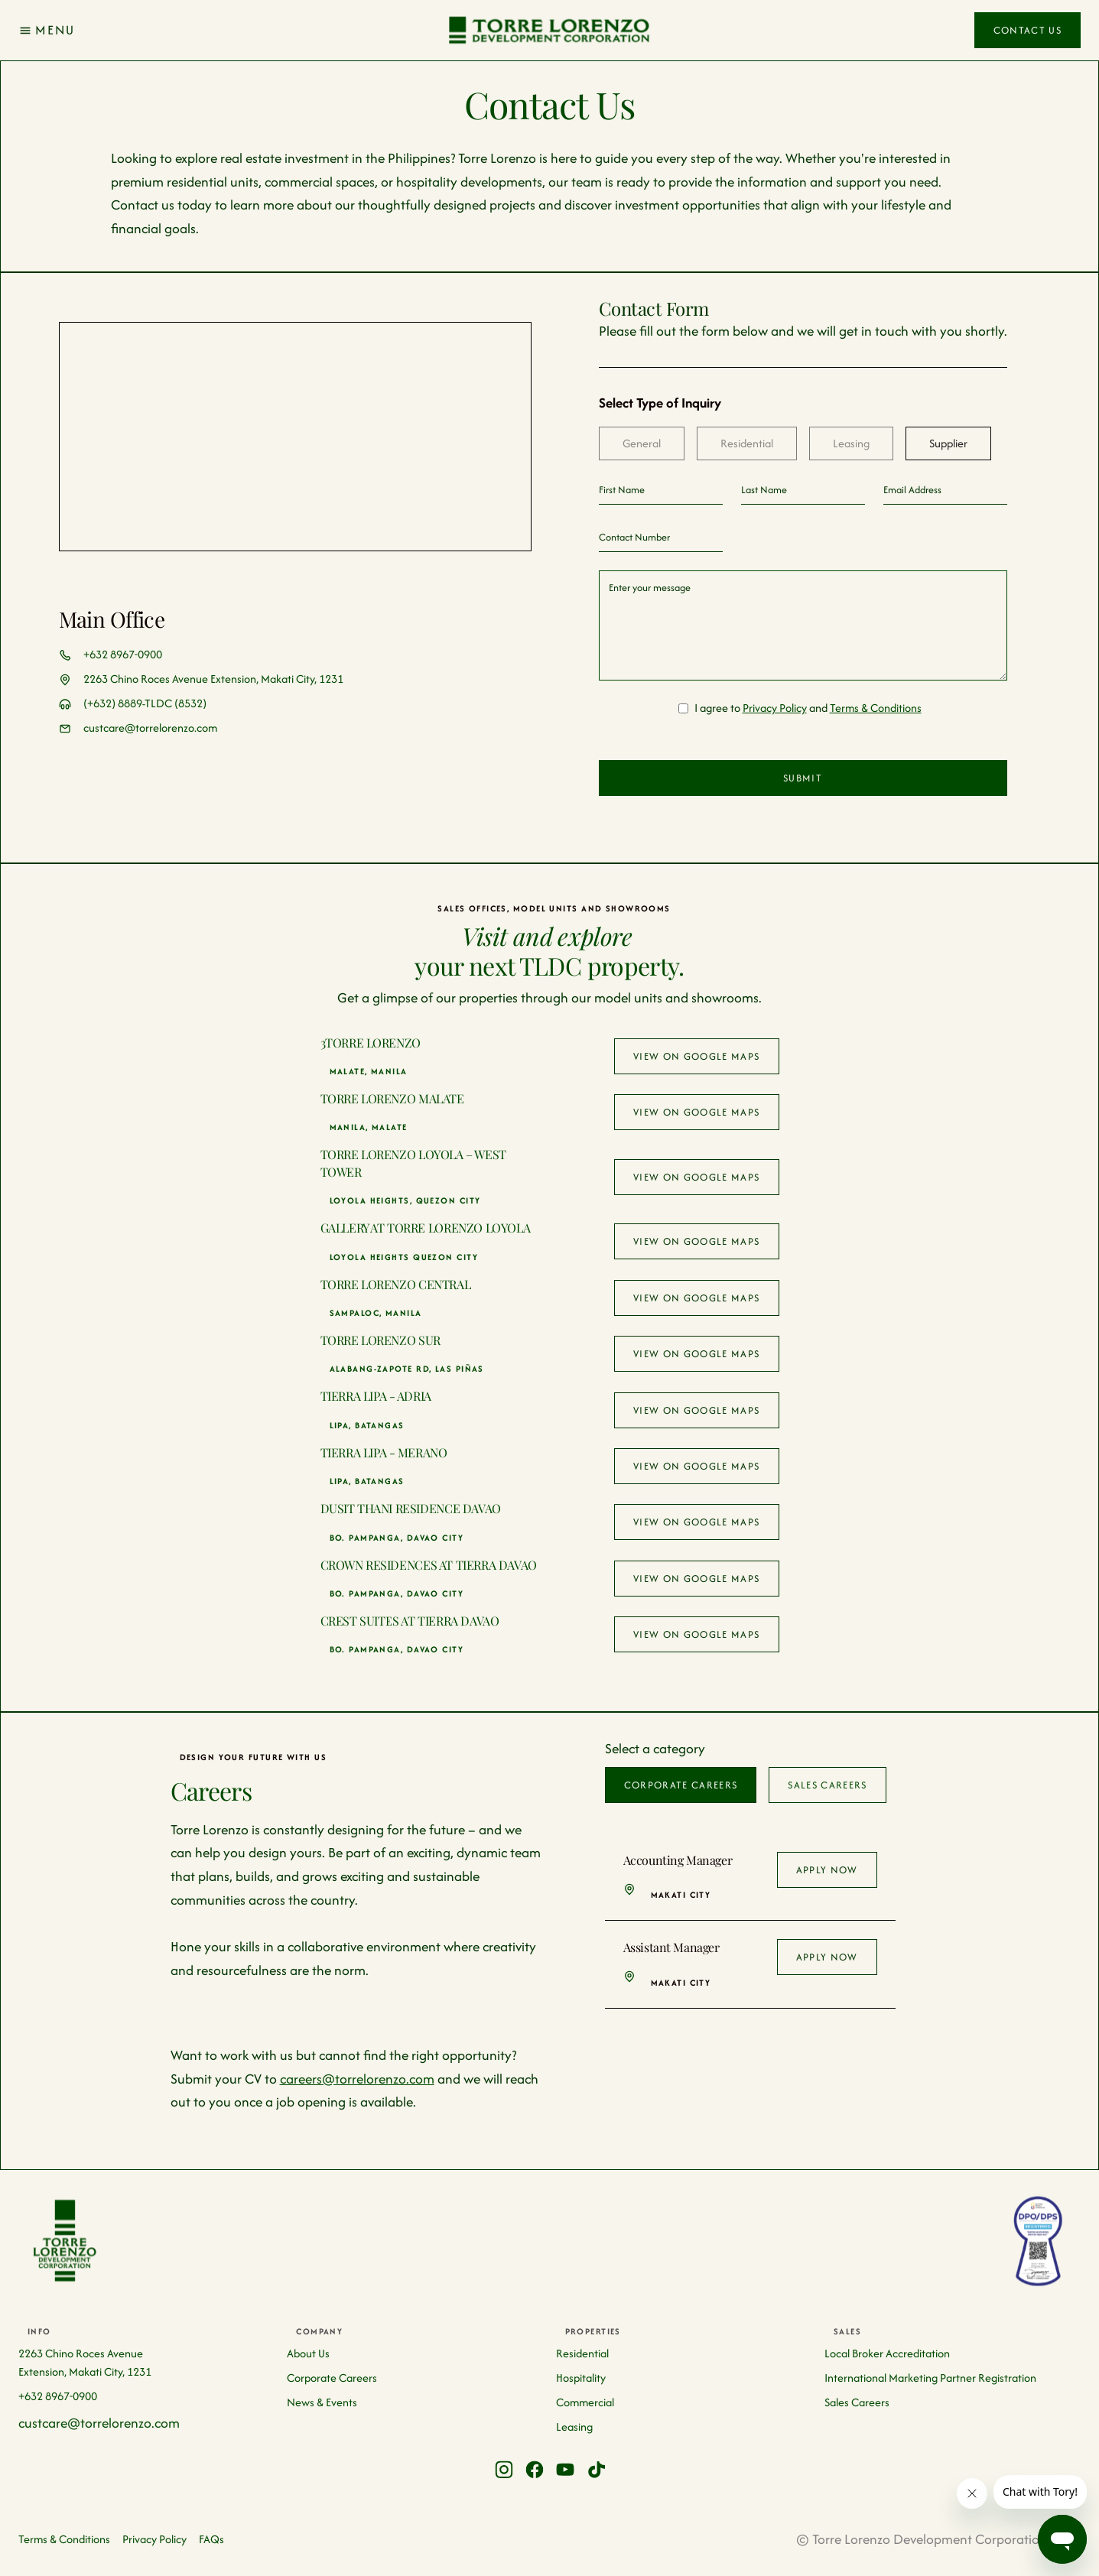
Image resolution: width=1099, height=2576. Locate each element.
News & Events (322, 2402)
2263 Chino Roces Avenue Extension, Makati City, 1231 (213, 679)
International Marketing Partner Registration (930, 2378)
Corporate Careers (332, 2378)
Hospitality (581, 2378)
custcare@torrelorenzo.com (150, 728)
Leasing (574, 2426)
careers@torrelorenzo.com (357, 2078)
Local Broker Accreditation (887, 2353)
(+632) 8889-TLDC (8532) (144, 703)
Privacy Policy (775, 708)
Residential (582, 2353)
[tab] (641, 443)
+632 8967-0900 (122, 654)
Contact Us (1027, 30)
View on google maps (696, 1056)
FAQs (211, 2539)
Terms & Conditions (876, 708)
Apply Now (827, 1870)
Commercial (585, 2402)
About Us (308, 2353)
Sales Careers (856, 2402)
